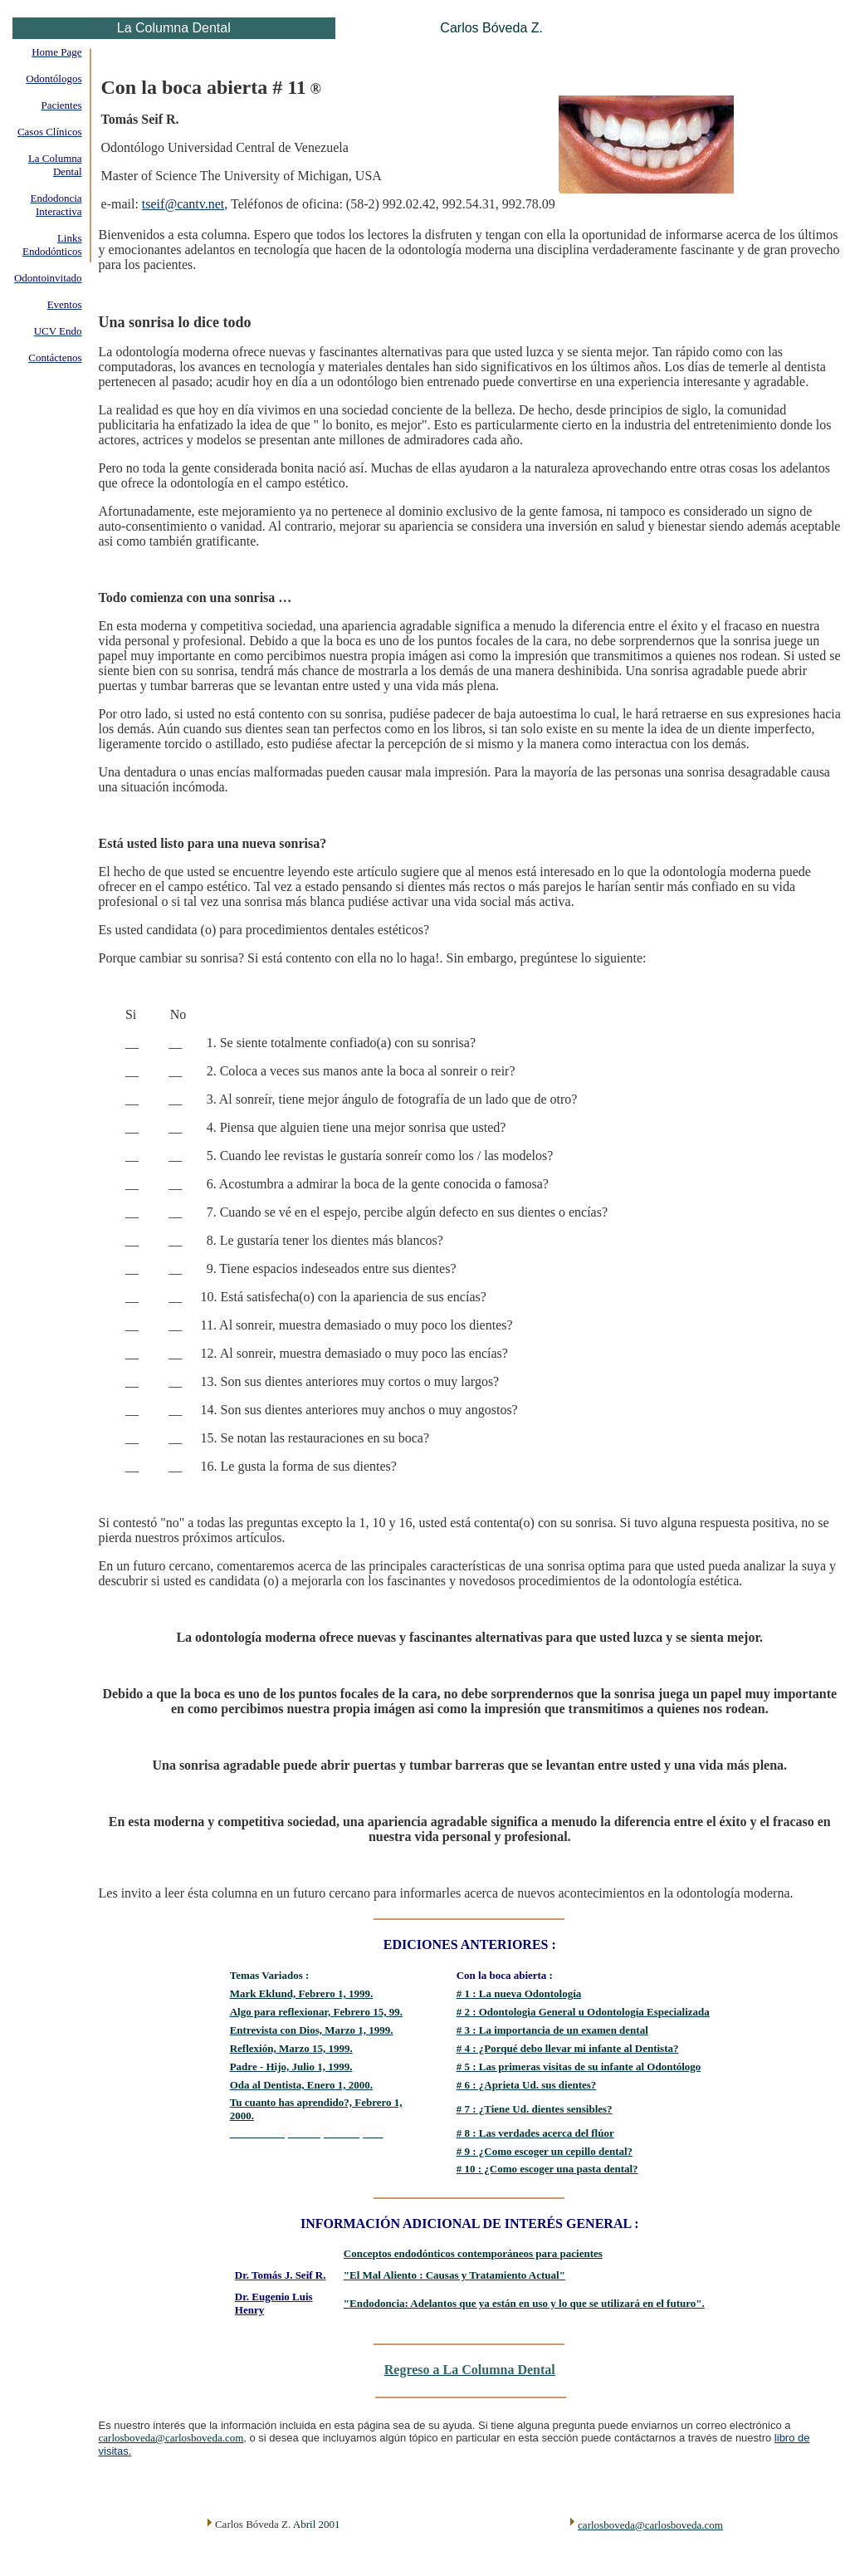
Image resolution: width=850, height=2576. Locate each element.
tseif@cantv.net (183, 204)
